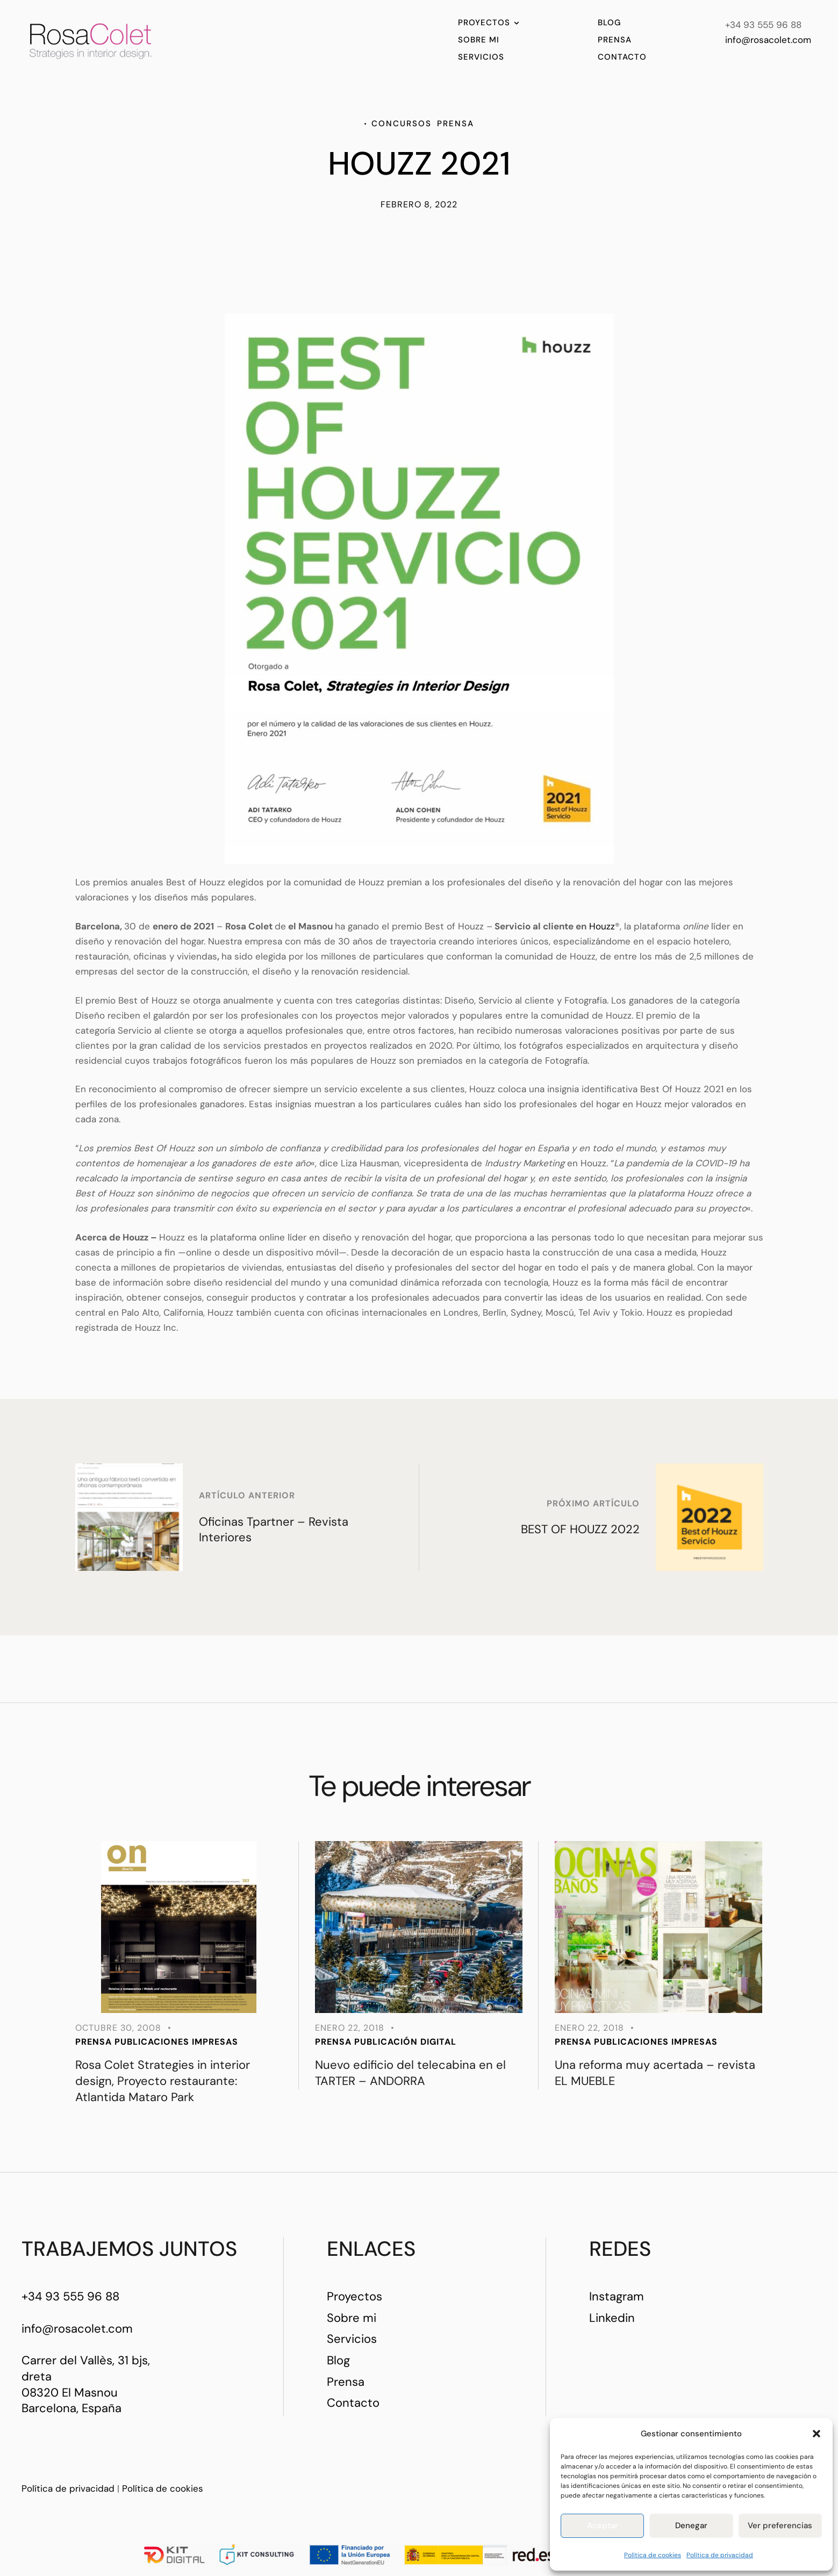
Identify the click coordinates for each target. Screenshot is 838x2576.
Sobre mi (351, 2318)
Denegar (691, 2525)
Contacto (353, 2403)
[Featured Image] (178, 1927)
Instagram (616, 2296)
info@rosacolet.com (768, 40)
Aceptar (602, 2525)
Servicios (352, 2339)
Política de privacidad (719, 2555)
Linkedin (612, 2318)
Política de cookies (652, 2555)
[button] (816, 2433)
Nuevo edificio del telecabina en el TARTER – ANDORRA (410, 2073)
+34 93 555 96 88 (70, 2296)
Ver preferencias (780, 2525)
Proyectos (354, 2296)
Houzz (602, 926)
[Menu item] (488, 23)
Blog (338, 2360)
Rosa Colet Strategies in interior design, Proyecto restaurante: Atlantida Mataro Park (162, 2080)
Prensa (345, 2382)
